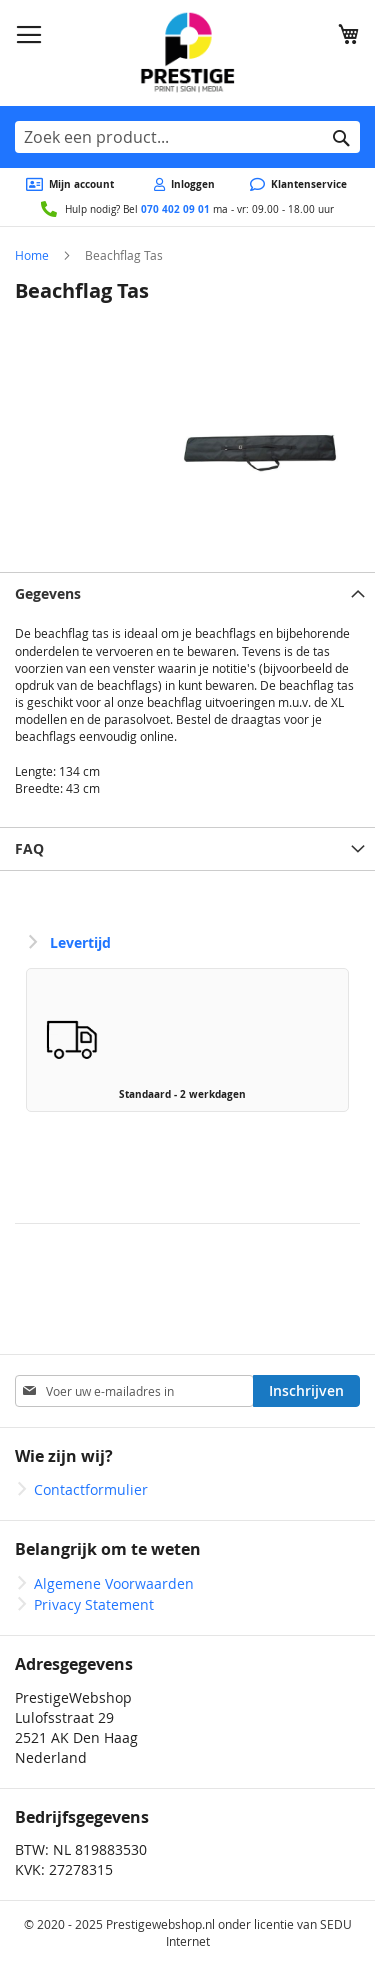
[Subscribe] (306, 1391)
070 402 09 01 (175, 209)
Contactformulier (91, 1489)
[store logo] (187, 53)
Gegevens (48, 593)
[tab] (187, 593)
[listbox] (187, 1045)
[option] (187, 1040)
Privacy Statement (94, 1604)
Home (32, 255)
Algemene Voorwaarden (114, 1583)
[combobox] (187, 137)
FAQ (29, 848)
